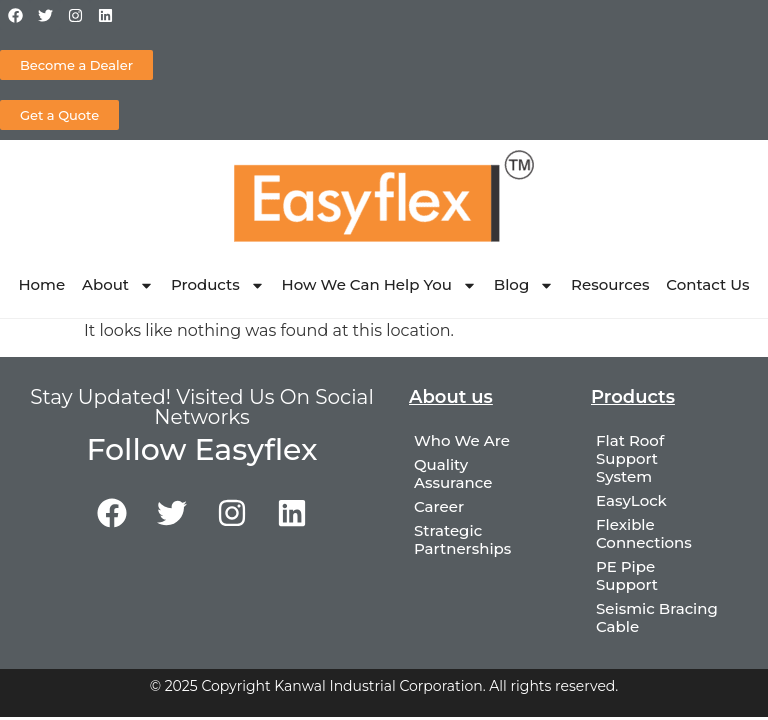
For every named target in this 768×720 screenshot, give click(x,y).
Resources (610, 284)
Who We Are (462, 440)
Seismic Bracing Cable (657, 617)
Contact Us (707, 284)
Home (41, 284)
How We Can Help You (379, 285)
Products (218, 285)
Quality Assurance (453, 473)
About (118, 285)
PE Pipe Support (627, 575)
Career (439, 506)
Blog (524, 285)
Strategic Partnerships (462, 539)
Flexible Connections (644, 533)
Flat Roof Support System (630, 458)
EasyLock (631, 500)
